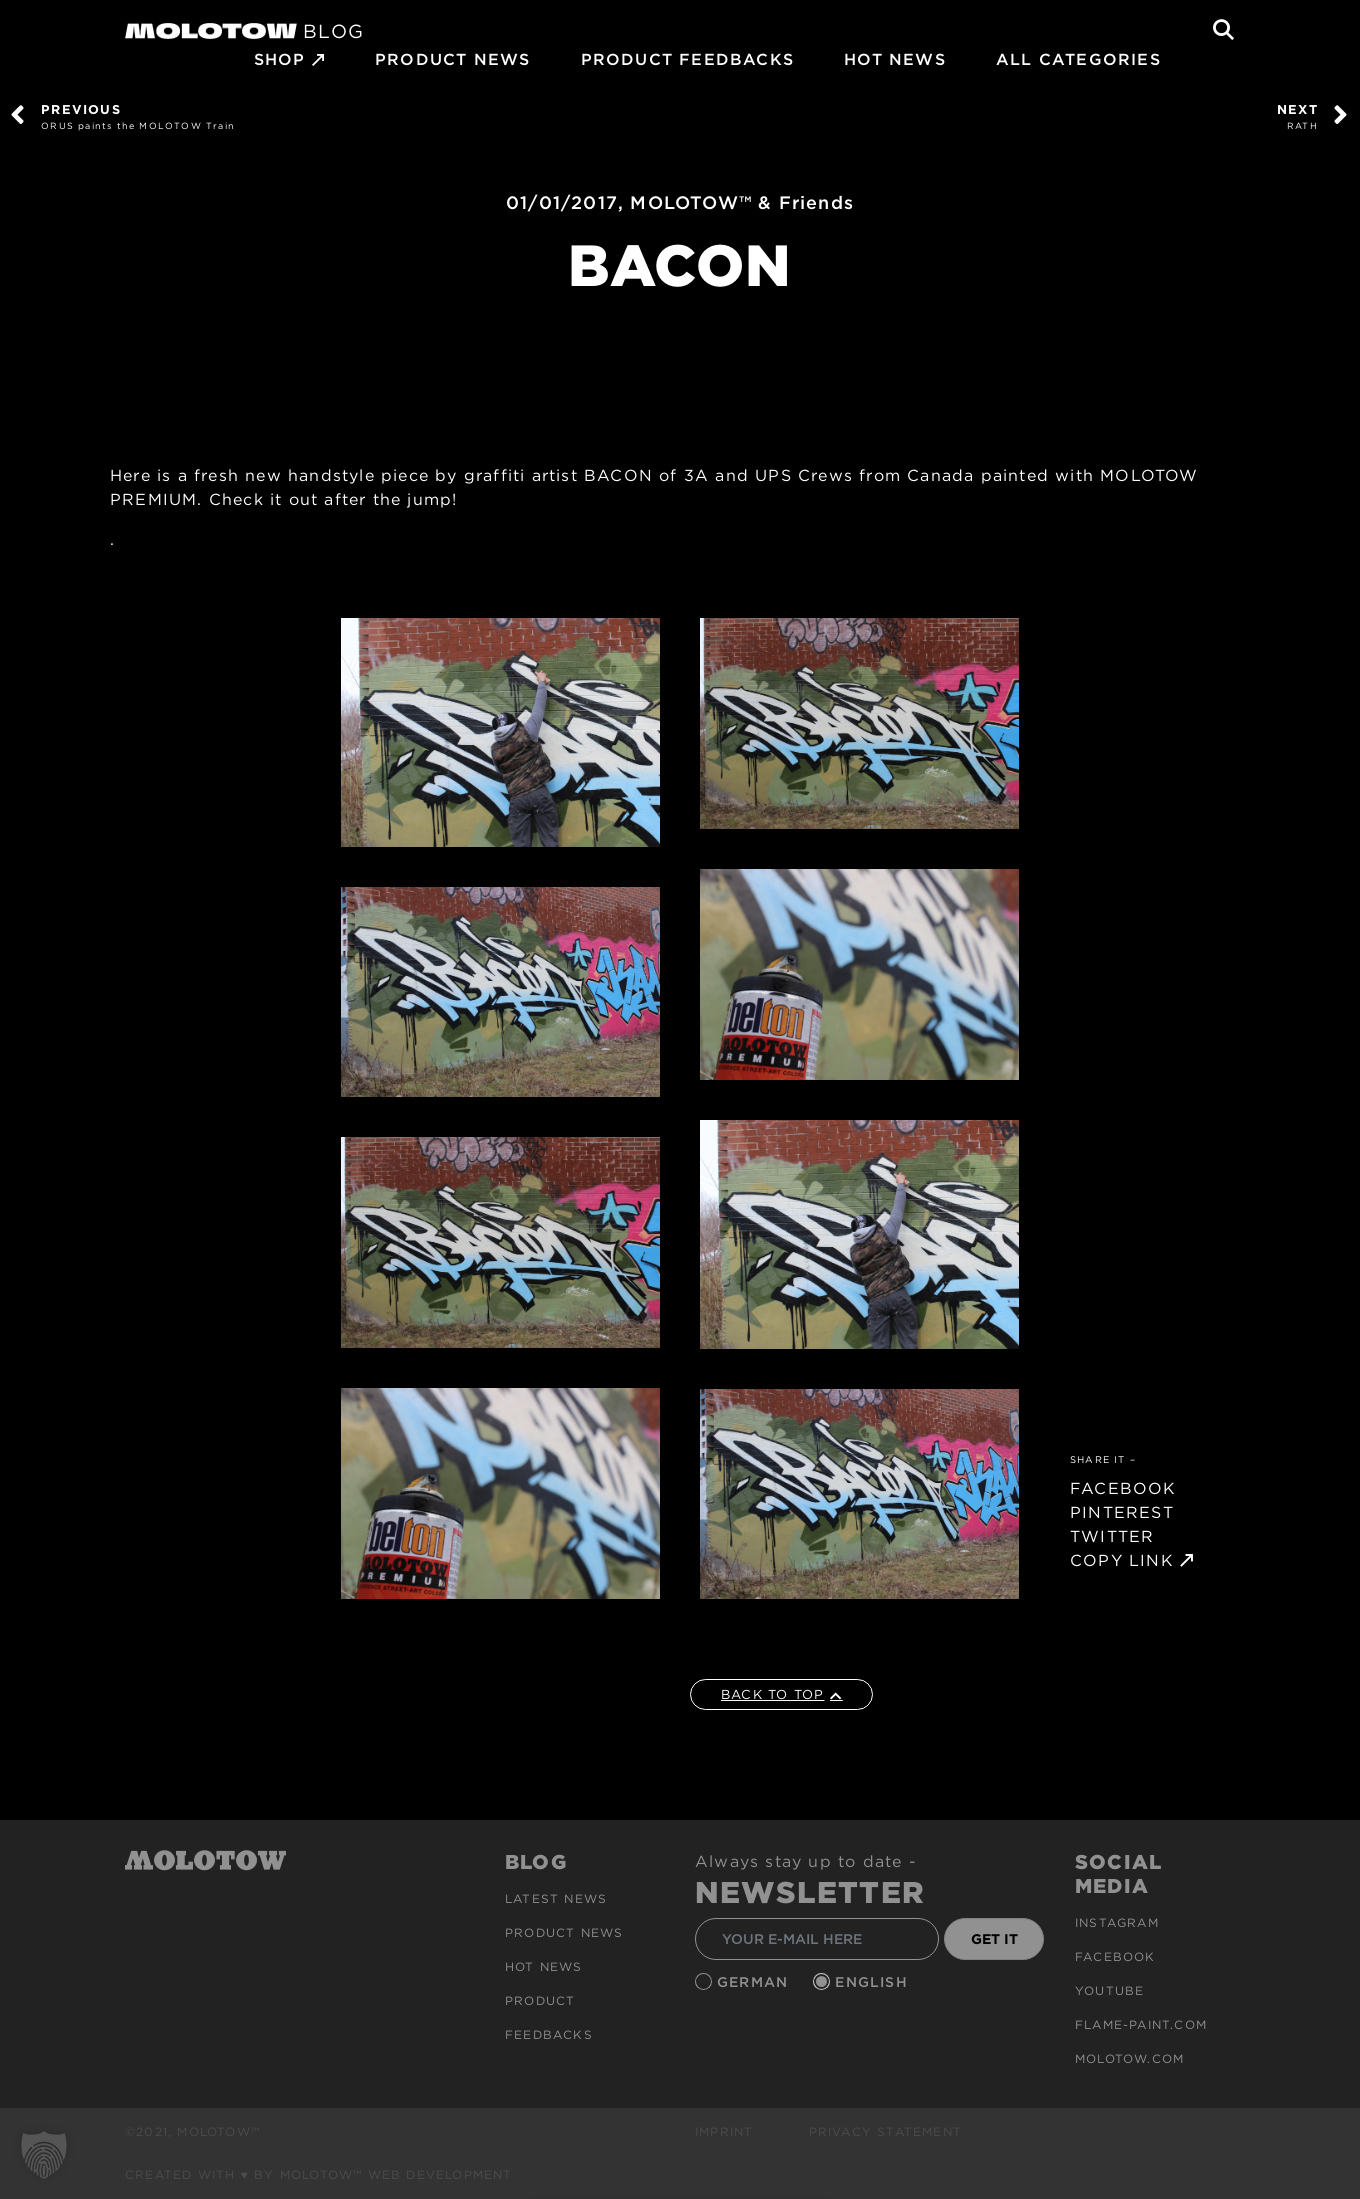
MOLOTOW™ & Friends (742, 202)
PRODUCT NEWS (452, 59)
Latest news (556, 1898)
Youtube (1109, 1990)
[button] (44, 2155)
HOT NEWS (895, 59)
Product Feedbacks (687, 59)
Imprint (724, 2131)
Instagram (1117, 1922)
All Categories (1078, 59)
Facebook (1115, 1956)
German (755, 1982)
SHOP (280, 59)
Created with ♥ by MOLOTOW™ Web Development (319, 2174)
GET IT (994, 1939)
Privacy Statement (885, 2131)
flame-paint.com (1141, 2024)
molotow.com (1129, 2058)
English (874, 1982)
